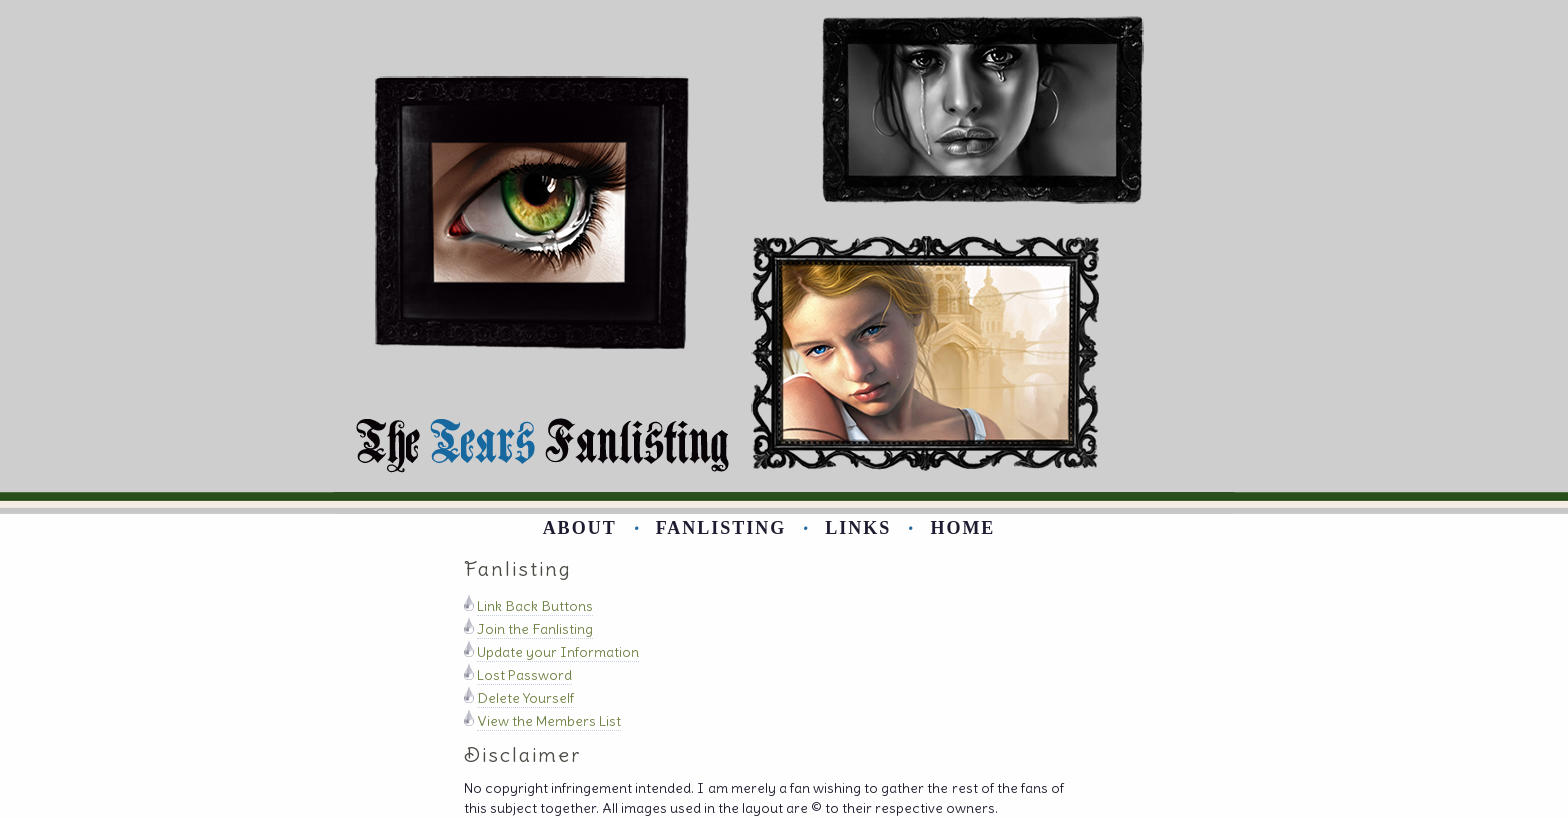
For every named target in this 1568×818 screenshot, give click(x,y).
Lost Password (524, 675)
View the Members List (549, 721)
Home (962, 528)
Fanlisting (721, 528)
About (580, 528)
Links (858, 528)
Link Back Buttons (535, 606)
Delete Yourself (525, 698)
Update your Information (558, 652)
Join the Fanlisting (535, 629)
